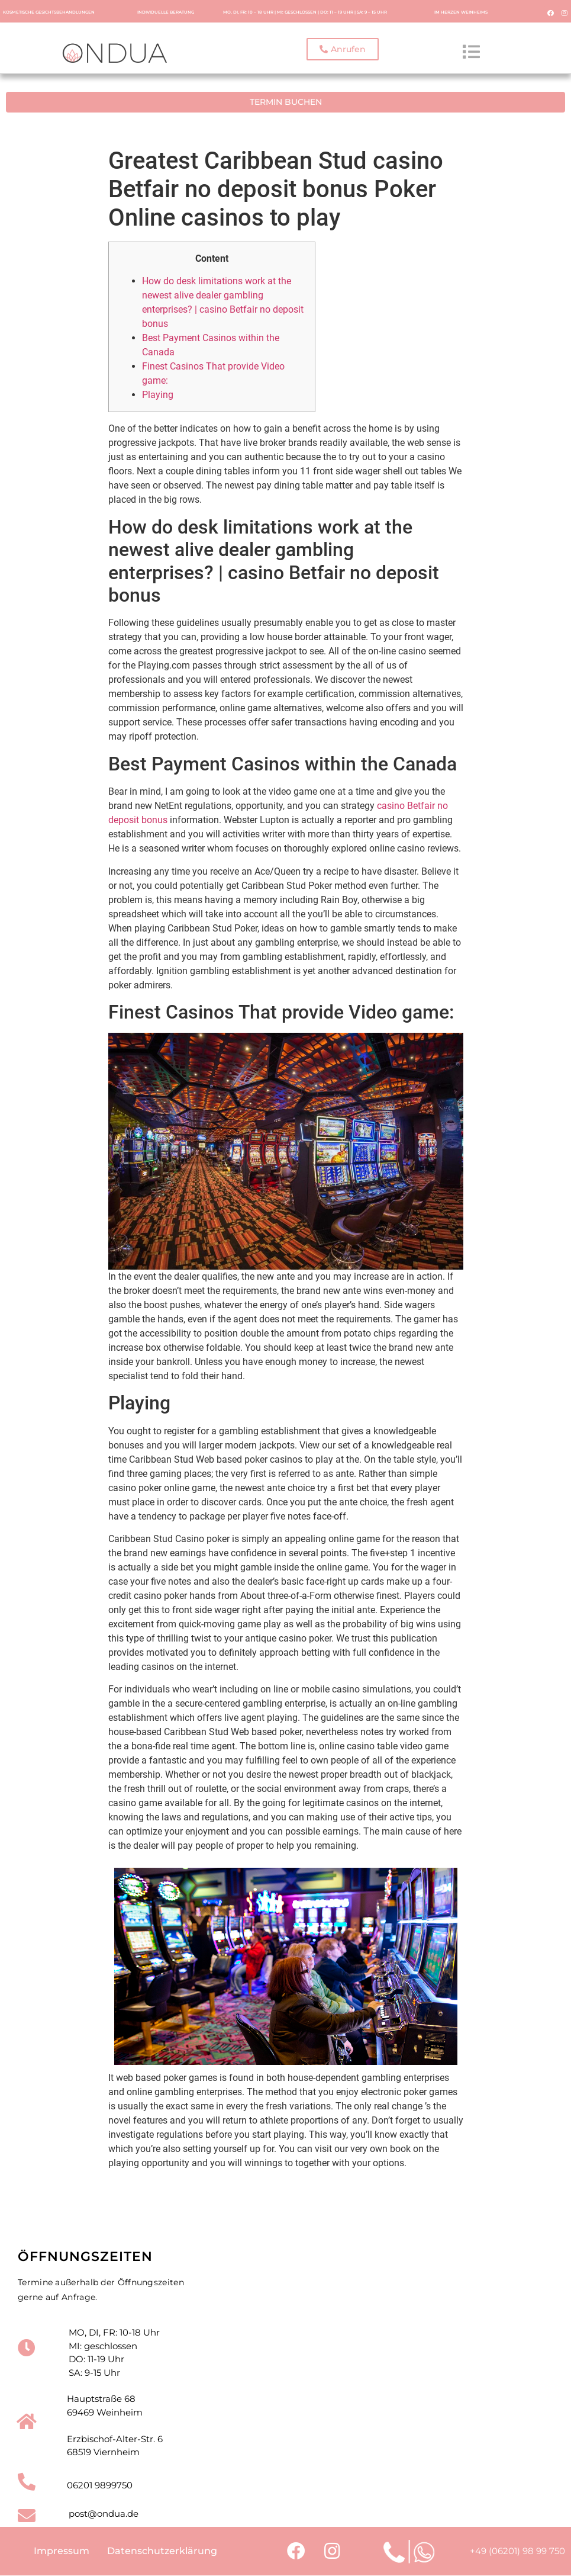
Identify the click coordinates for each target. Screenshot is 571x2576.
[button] (342, 50)
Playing (157, 394)
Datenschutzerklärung (162, 2550)
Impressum (61, 2550)
